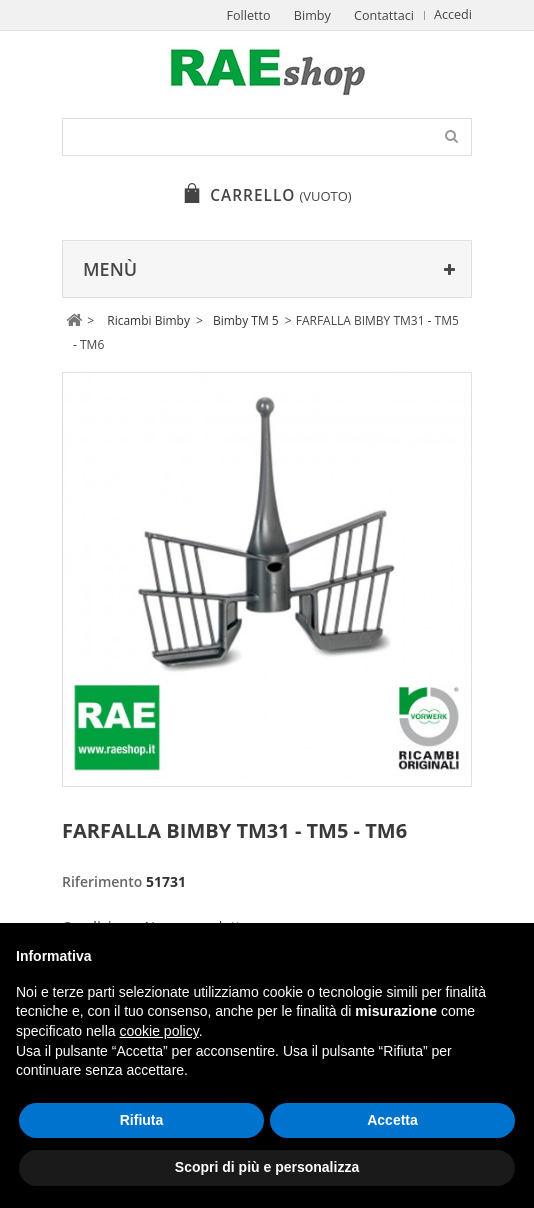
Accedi (453, 14)
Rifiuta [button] (142, 1120)
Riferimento (102, 881)
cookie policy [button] (159, 1031)
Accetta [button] (392, 1120)
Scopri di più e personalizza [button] (267, 1167)
